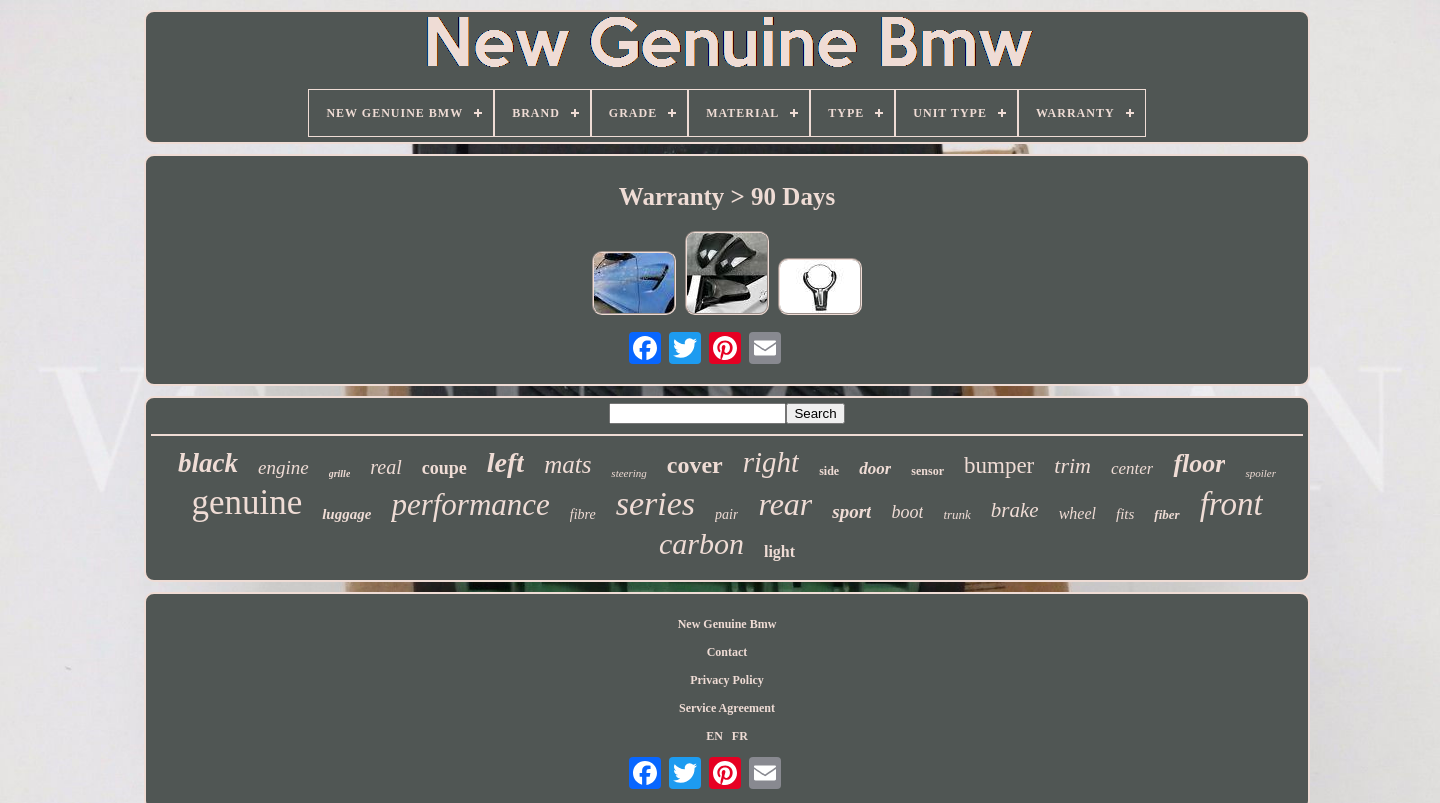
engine (283, 467)
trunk (956, 514)
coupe (444, 468)
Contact (727, 652)
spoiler (1260, 473)
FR (740, 736)
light (779, 551)
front (1231, 504)
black (208, 463)
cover (695, 465)
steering (628, 473)
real (385, 467)
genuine (246, 502)
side (829, 471)
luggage (346, 514)
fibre (583, 514)
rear (785, 504)
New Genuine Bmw (727, 624)
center (1132, 468)
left (505, 462)
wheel (1077, 513)
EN (714, 736)
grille (340, 473)
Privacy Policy (727, 680)
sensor (927, 471)
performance (470, 504)
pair (726, 514)
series (655, 503)
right (771, 462)
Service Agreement (727, 708)
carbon (701, 543)
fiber (1166, 514)
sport (851, 511)
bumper (999, 465)
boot (907, 512)
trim (1072, 465)
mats (567, 464)
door (875, 468)
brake (1015, 510)
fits (1125, 514)
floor (1199, 463)
